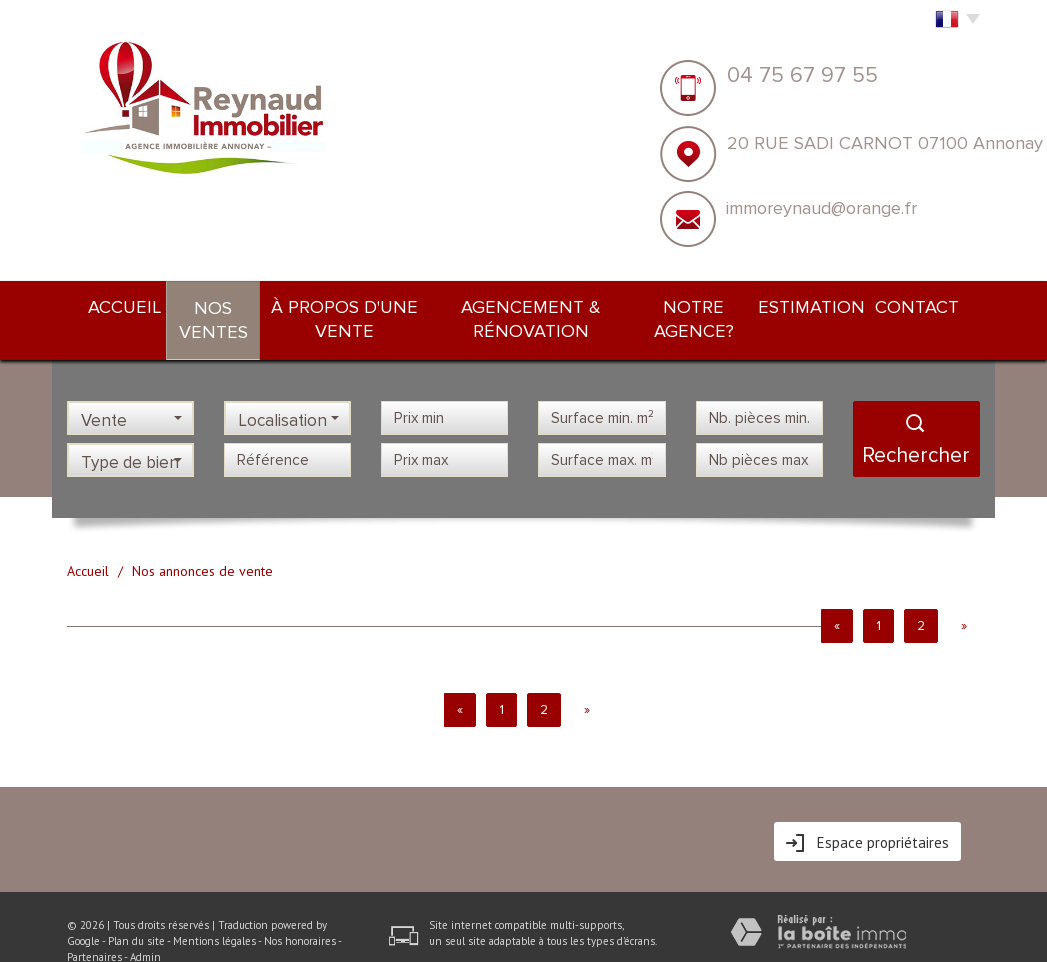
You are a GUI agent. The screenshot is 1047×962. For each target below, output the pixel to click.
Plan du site (136, 912)
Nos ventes (199, 305)
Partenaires (94, 928)
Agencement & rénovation (546, 304)
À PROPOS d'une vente (346, 304)
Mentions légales (214, 912)
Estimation (840, 304)
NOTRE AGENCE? (722, 304)
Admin (145, 928)
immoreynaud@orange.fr (821, 208)
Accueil (105, 304)
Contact (936, 304)
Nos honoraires (300, 912)
